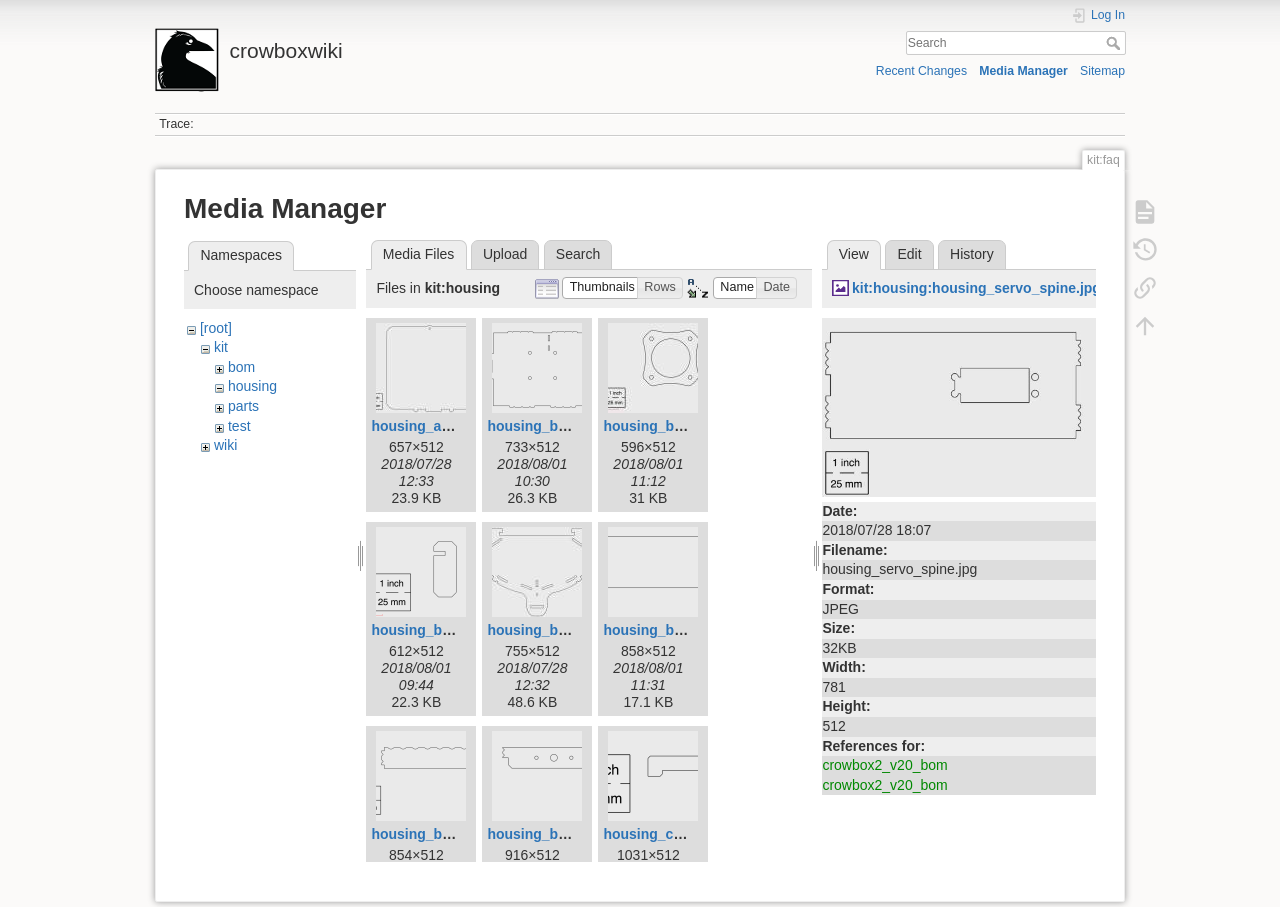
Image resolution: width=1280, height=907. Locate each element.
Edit (909, 254)
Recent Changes (921, 71)
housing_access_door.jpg (457, 426)
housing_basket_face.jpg (570, 630)
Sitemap (1102, 71)
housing (252, 386)
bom (241, 367)
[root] (216, 328)
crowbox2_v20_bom (884, 765)
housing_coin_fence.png (685, 834)
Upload (505, 254)
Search (1115, 43)
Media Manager (1023, 71)
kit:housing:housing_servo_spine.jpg (976, 288)
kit (221, 347)
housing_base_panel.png (571, 426)
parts (243, 406)
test (239, 426)
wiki (225, 445)
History (972, 254)
